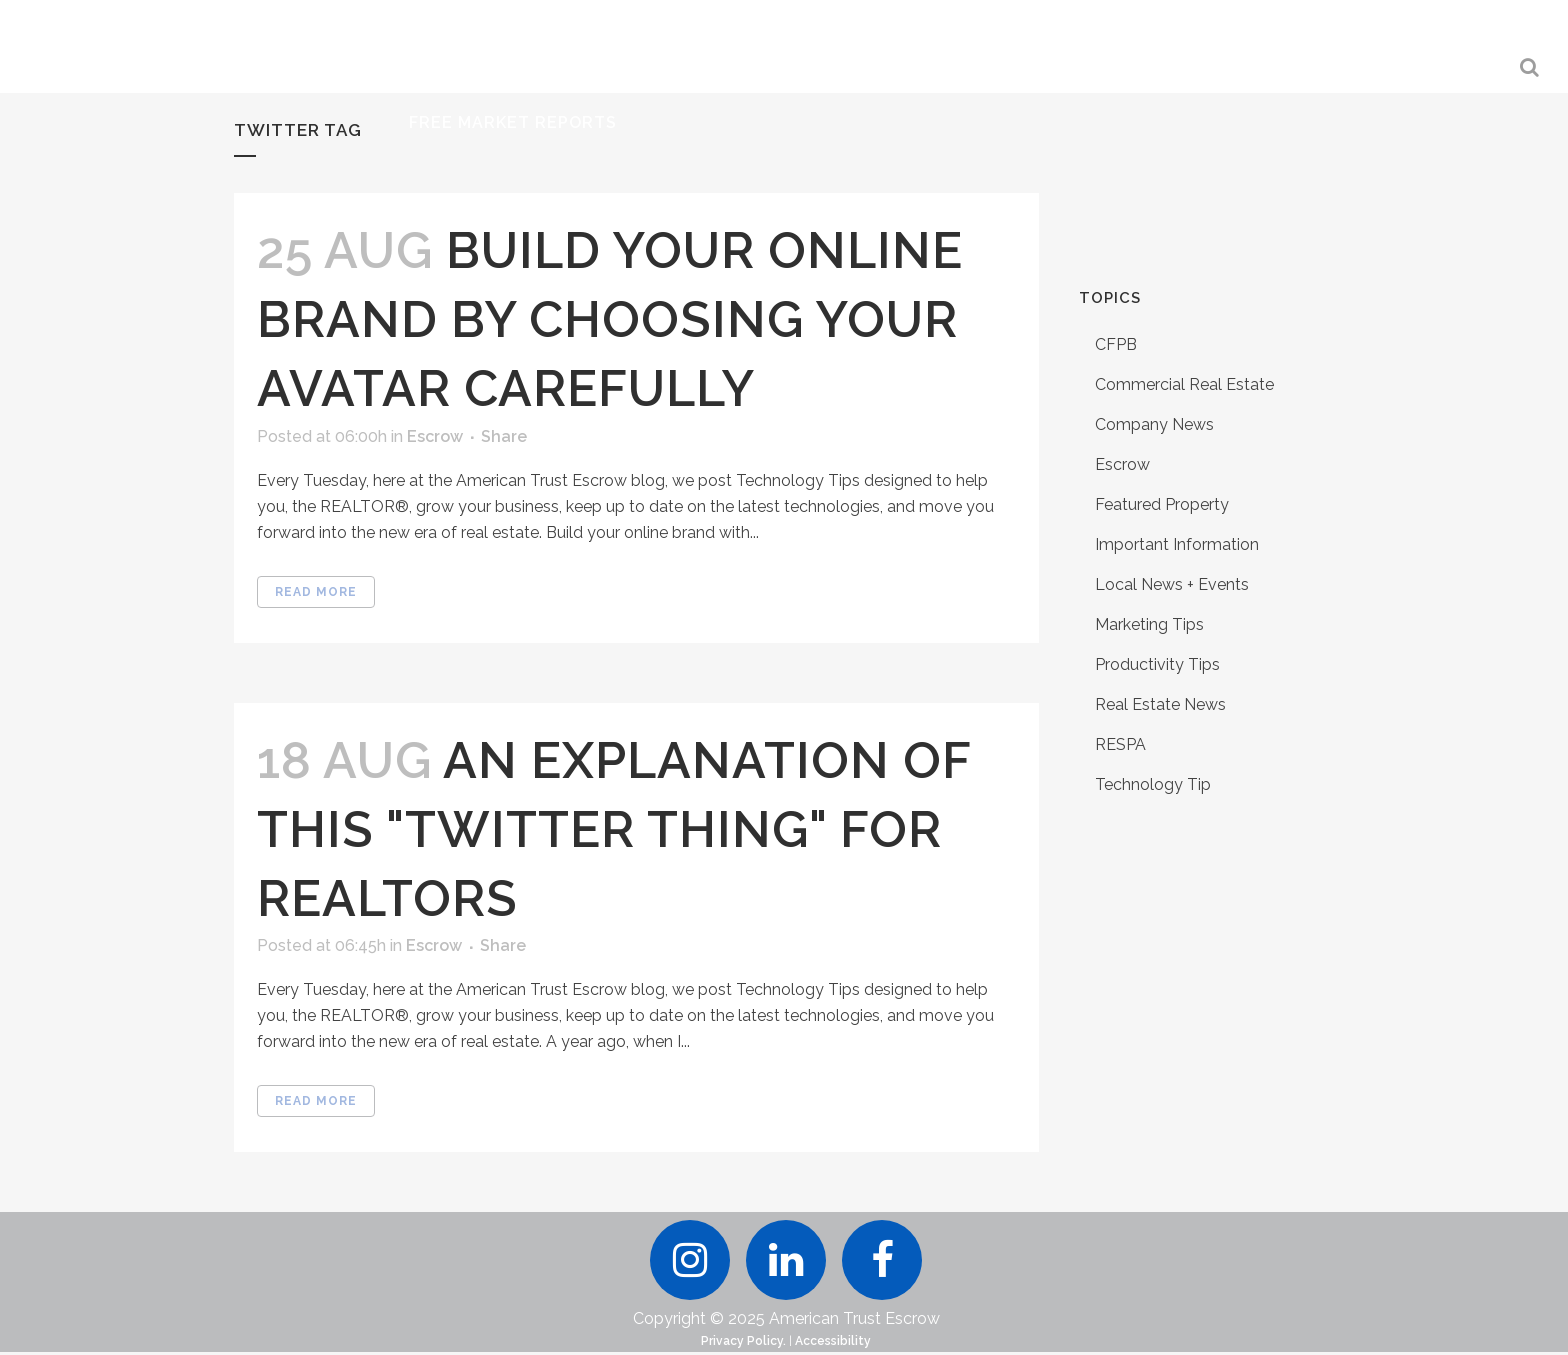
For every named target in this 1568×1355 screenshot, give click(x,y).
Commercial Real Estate (1184, 384)
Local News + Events (1172, 584)
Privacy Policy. (743, 1344)
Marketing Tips (1149, 624)
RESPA (1120, 744)
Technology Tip (1153, 784)
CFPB (1116, 344)
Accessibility (833, 1344)
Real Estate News (1160, 704)
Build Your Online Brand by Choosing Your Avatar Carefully (610, 319)
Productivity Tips (1157, 664)
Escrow (435, 436)
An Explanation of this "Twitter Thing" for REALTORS (614, 829)
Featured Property (1162, 504)
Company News (1154, 424)
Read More (316, 592)
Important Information (1177, 544)
